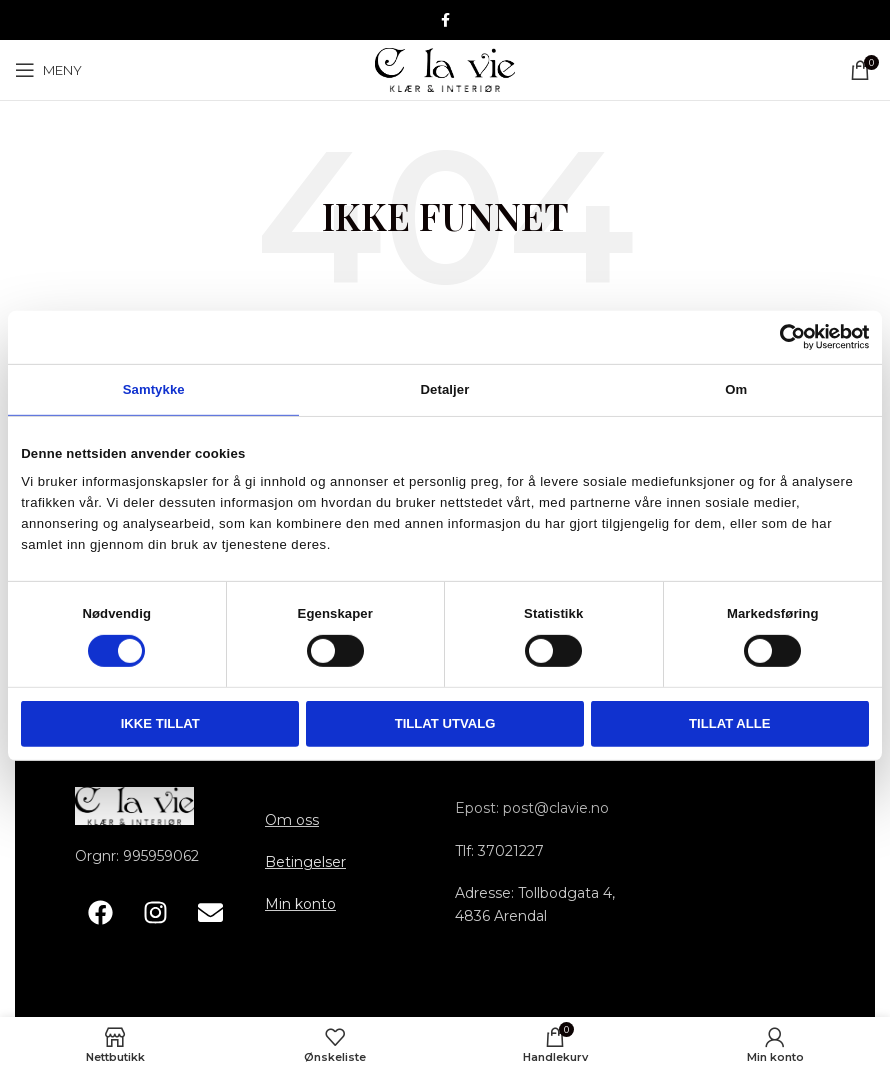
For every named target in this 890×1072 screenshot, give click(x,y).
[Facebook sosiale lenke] (445, 20)
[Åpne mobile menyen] (48, 70)
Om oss (292, 820)
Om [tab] (736, 388)
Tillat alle (730, 723)
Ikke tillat (160, 723)
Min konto (300, 904)
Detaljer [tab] (445, 388)
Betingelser (305, 862)
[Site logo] (445, 69)
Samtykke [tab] (154, 388)
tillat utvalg (445, 723)
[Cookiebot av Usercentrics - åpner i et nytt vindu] (781, 337)
